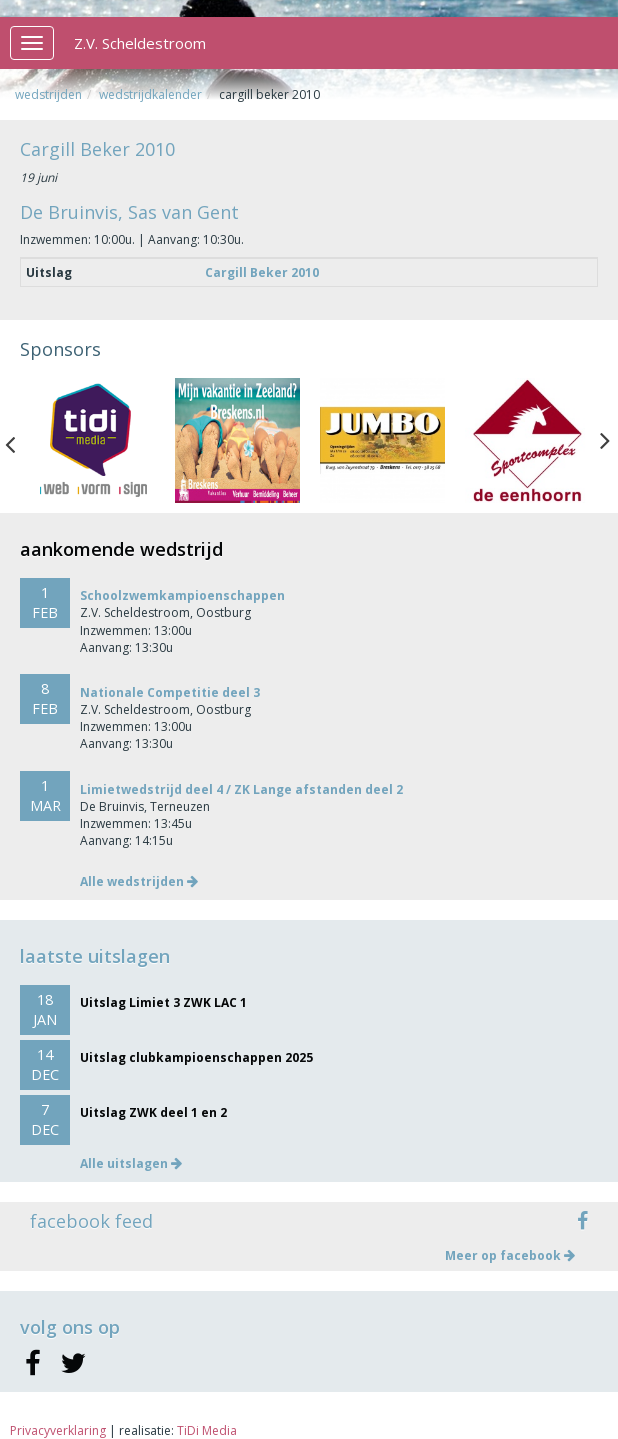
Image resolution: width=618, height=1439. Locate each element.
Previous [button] (20, 440)
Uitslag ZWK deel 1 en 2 (153, 1112)
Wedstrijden (48, 94)
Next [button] (605, 440)
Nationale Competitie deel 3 (170, 692)
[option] (92, 440)
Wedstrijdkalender (150, 94)
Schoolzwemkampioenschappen (182, 595)
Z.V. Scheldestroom (140, 43)
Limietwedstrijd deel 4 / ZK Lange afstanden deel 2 (241, 789)
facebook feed (91, 1221)
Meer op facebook (510, 1255)
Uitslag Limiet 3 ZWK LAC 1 (163, 1002)
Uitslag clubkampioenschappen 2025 (196, 1057)
